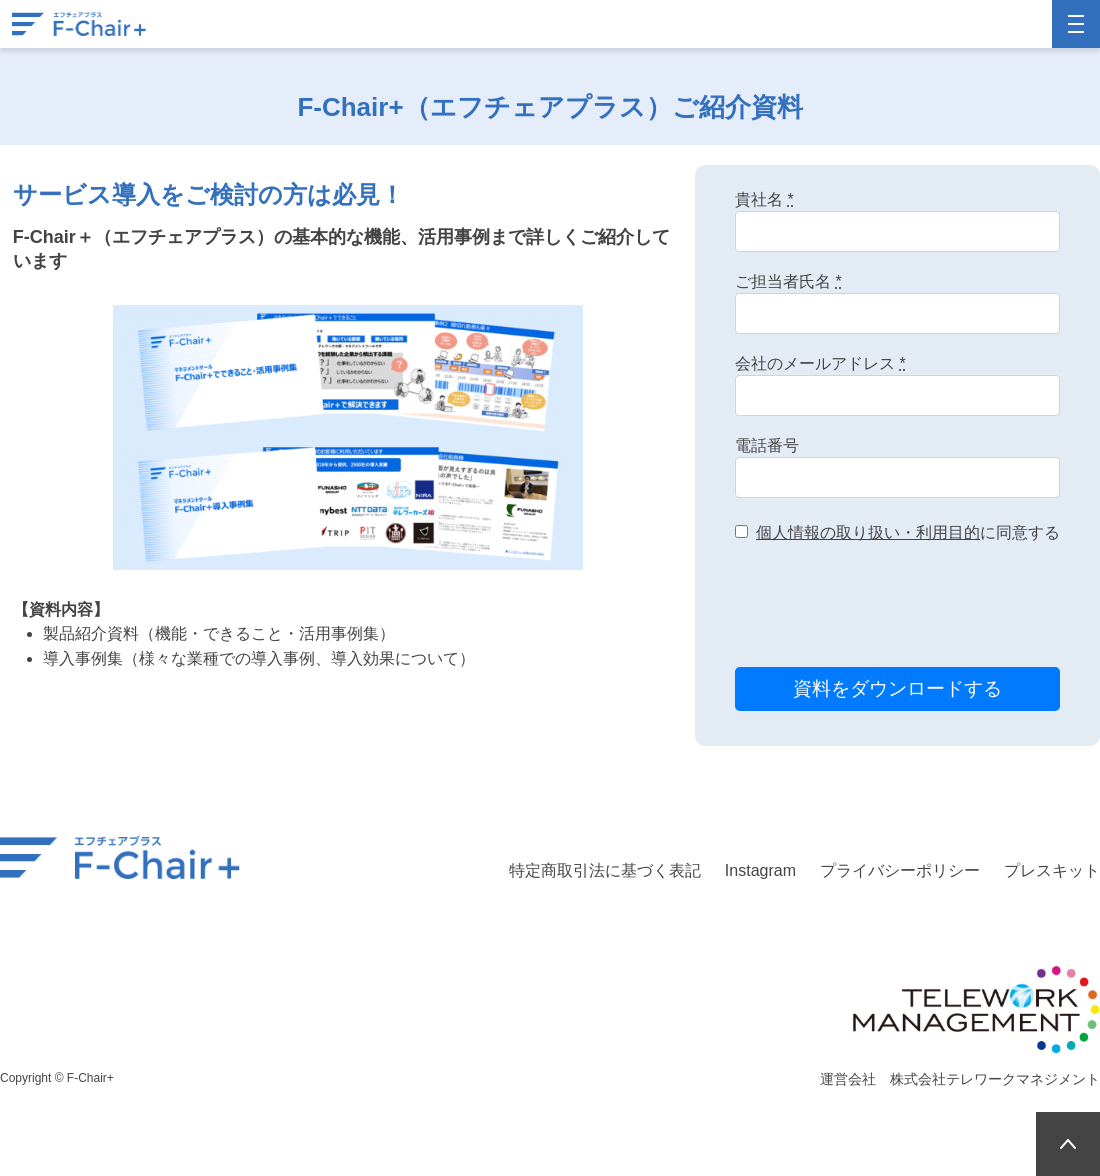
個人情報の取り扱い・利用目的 (868, 532)
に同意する (908, 532)
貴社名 (764, 199)
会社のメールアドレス (820, 363)
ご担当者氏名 (788, 281)
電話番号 (767, 445)
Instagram (760, 870)
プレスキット (1052, 870)
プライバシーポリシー (900, 870)
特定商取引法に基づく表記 (605, 870)
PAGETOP (1068, 1144)
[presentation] (887, 608)
